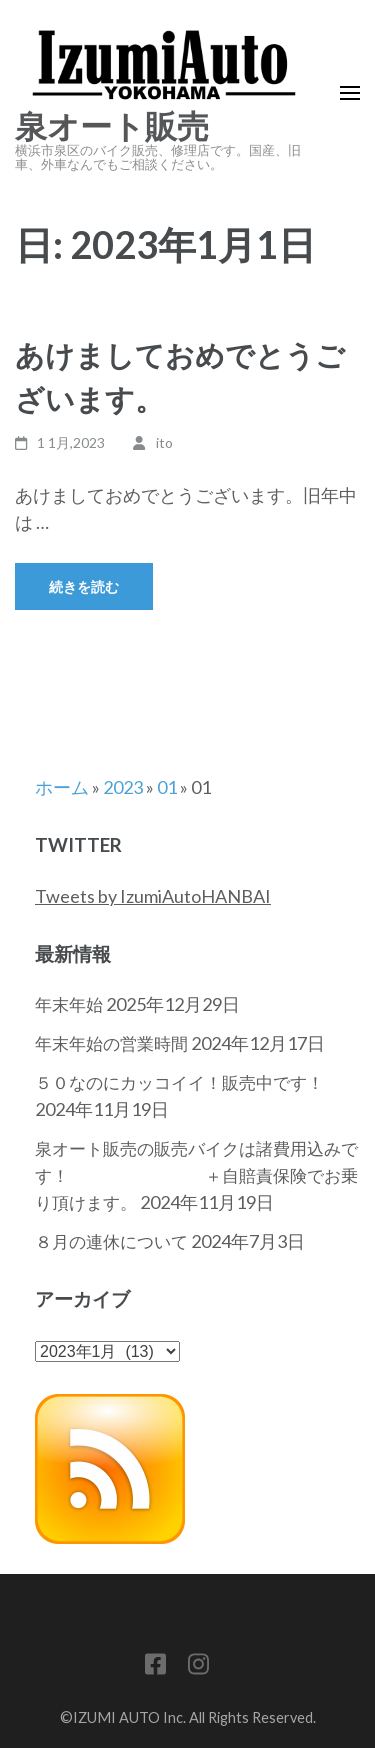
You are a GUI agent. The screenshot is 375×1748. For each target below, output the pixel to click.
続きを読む (84, 586)
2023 (123, 787)
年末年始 (69, 1004)
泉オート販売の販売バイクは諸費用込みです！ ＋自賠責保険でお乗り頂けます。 (196, 1175)
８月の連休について (111, 1241)
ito (164, 442)
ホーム (62, 787)
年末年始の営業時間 (111, 1043)
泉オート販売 (112, 127)
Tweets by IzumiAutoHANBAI (153, 896)
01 (167, 787)
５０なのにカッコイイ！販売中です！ (179, 1082)
